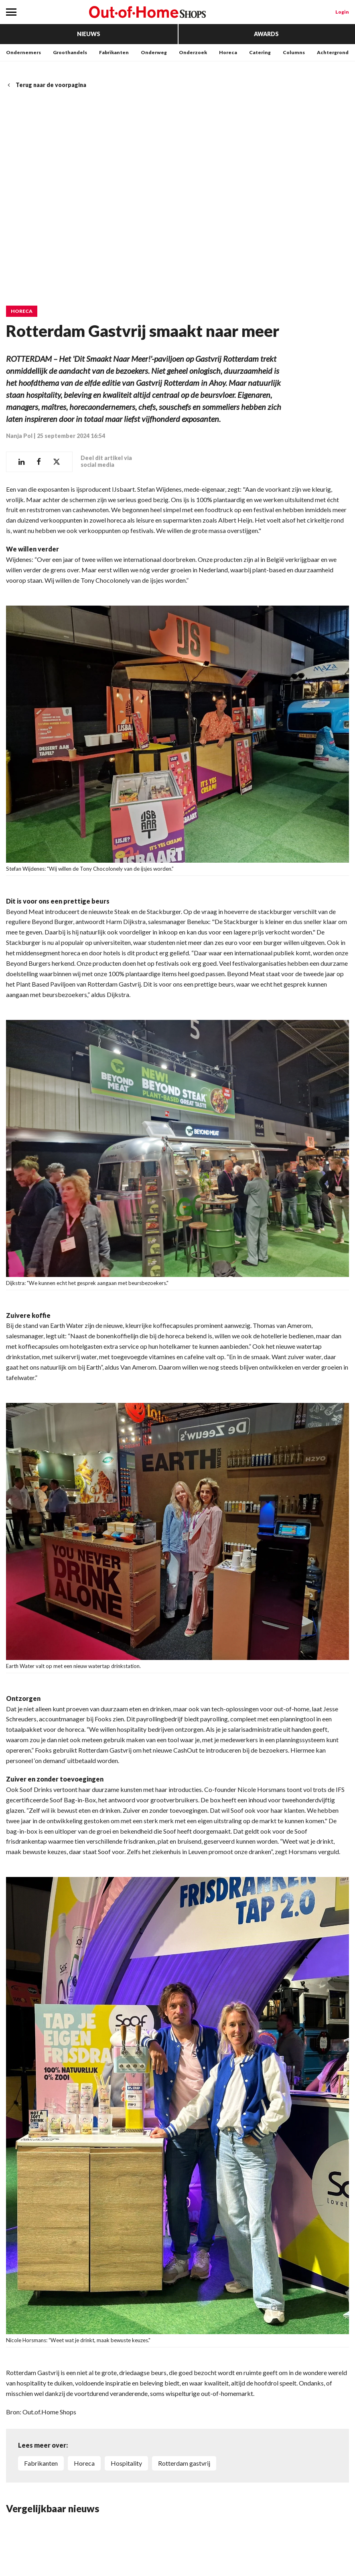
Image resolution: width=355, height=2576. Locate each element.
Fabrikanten (114, 52)
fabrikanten (41, 2463)
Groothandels (70, 52)
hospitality (126, 2463)
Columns (294, 52)
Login (342, 12)
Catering (260, 52)
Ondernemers (23, 52)
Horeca (228, 52)
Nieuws (88, 33)
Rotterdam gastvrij (184, 2463)
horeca (84, 2463)
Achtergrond (333, 52)
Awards (266, 33)
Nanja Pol (19, 435)
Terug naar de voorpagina (46, 84)
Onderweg (154, 52)
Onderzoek (193, 52)
